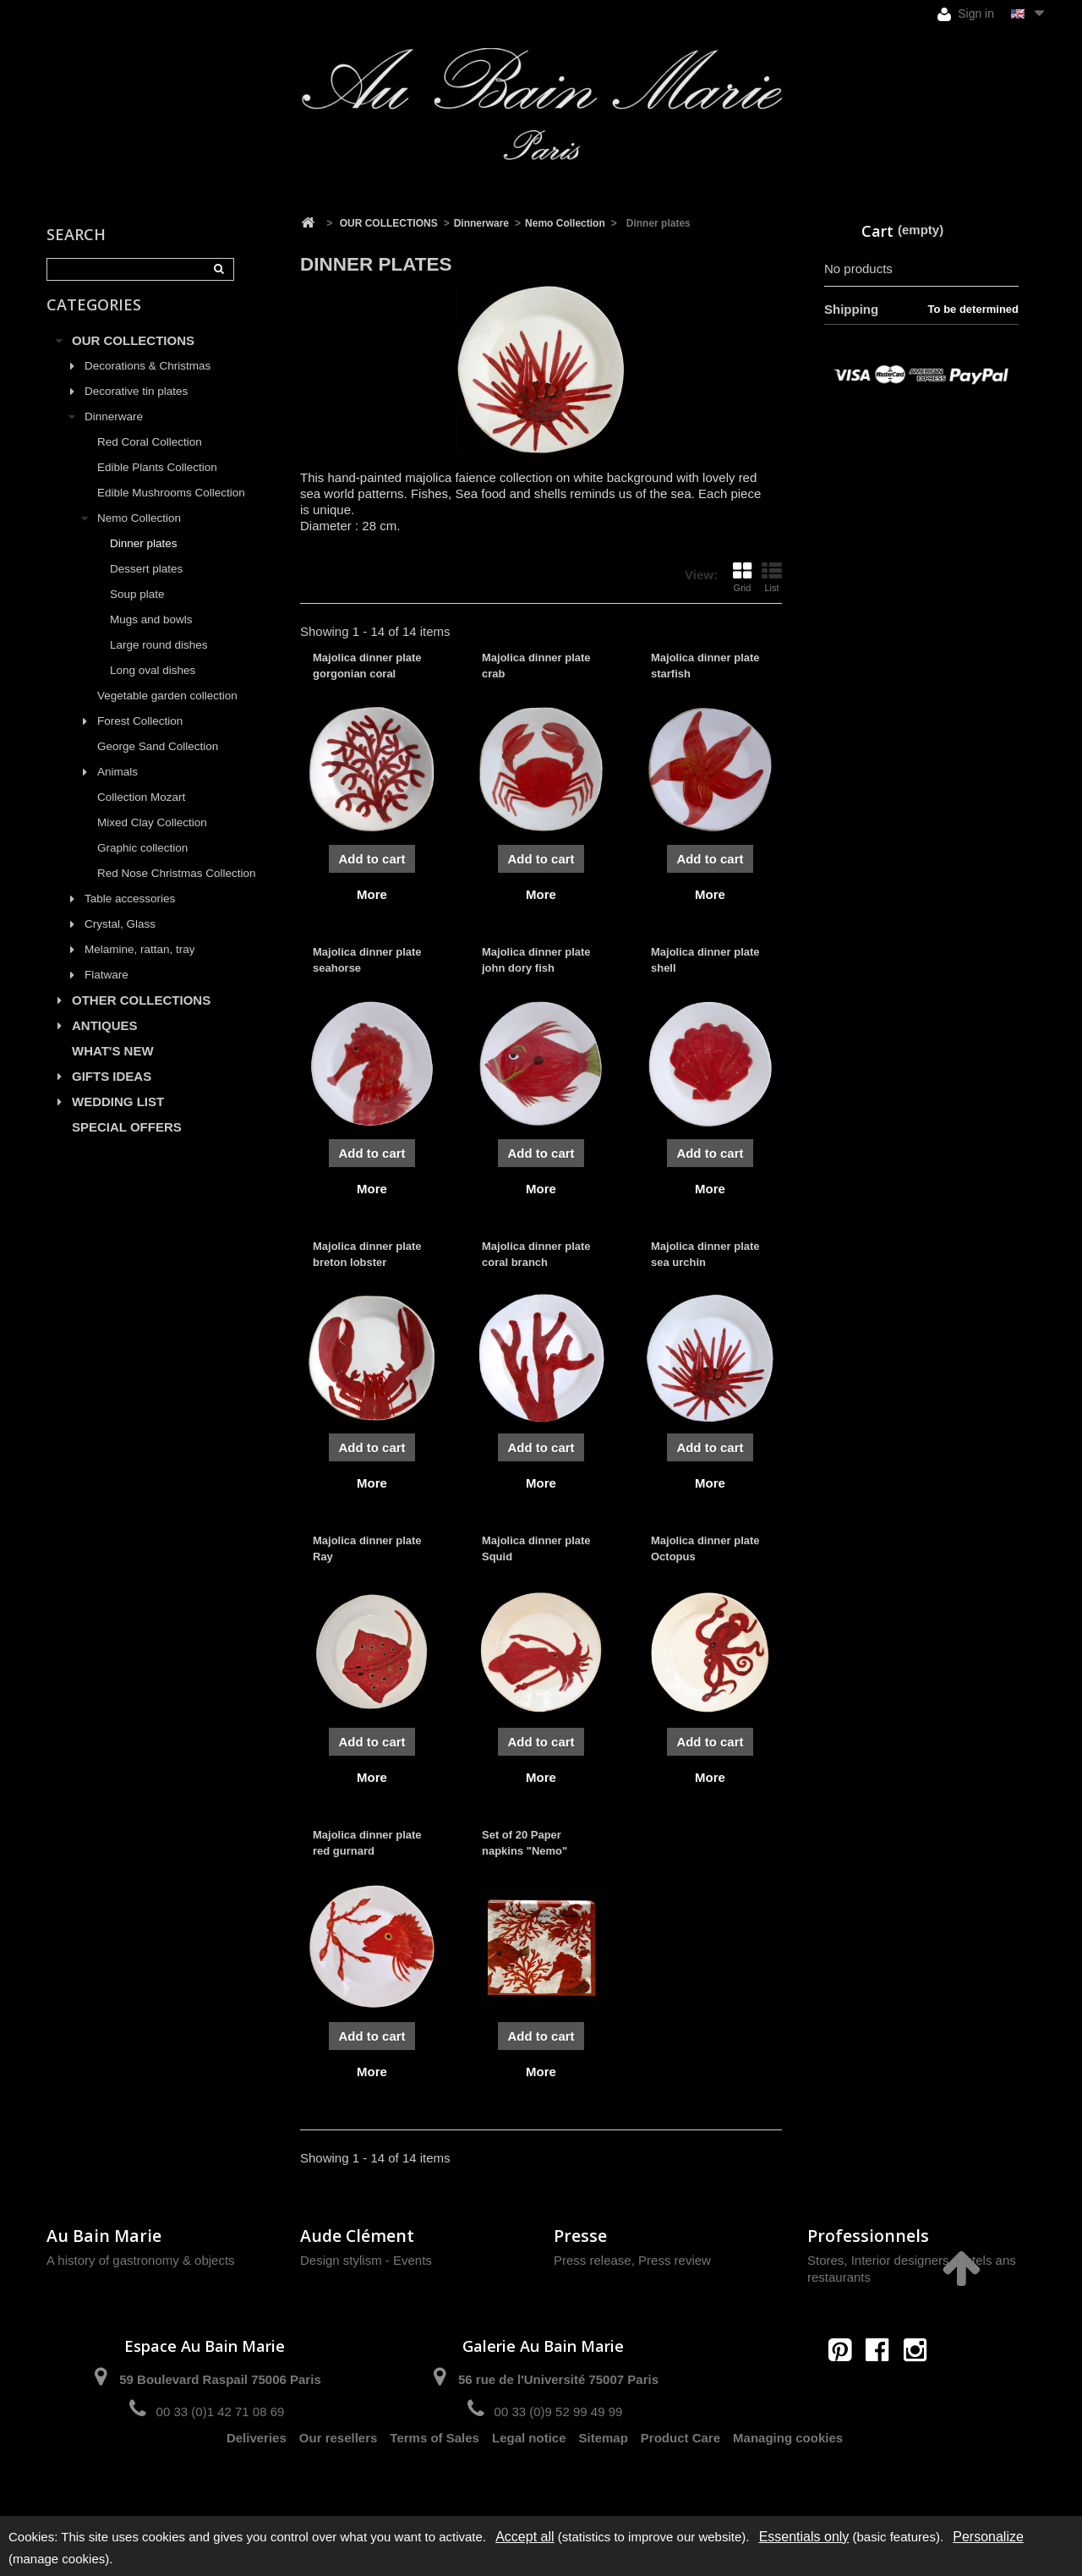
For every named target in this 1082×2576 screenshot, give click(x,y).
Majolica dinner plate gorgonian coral (367, 665)
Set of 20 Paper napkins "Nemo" (524, 1842)
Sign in (965, 14)
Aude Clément (357, 2235)
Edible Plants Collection (157, 480)
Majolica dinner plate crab (536, 665)
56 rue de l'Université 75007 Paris (558, 2379)
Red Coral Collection (149, 455)
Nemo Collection (139, 531)
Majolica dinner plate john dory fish (536, 959)
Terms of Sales (434, 2471)
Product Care (680, 2471)
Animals (117, 785)
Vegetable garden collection (167, 709)
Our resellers (338, 2471)
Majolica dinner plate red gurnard (367, 1842)
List (772, 577)
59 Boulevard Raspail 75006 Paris (219, 2379)
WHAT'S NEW (113, 1064)
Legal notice (529, 2471)
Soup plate (137, 607)
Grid (742, 577)
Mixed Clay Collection (152, 836)
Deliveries (257, 2471)
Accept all (524, 2536)
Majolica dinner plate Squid (536, 1548)
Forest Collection (140, 734)
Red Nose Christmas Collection (176, 886)
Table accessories (130, 912)
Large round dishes (159, 658)
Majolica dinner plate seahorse (367, 959)
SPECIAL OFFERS (127, 1140)
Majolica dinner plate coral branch (536, 1254)
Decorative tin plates (136, 404)
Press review (674, 2260)
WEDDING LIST (118, 1115)
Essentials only (804, 2536)
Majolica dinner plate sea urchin (705, 1254)
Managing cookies (788, 2471)
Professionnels (868, 2235)
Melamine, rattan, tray (140, 962)
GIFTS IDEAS (111, 1089)
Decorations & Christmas (147, 379)
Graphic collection (142, 861)
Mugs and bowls (151, 633)
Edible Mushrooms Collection (171, 506)
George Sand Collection (157, 760)
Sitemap (603, 2471)
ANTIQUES (105, 1039)
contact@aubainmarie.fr (883, 2386)
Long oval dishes (152, 683)
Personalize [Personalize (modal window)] (988, 2536)
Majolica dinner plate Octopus (705, 1548)
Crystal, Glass (120, 937)
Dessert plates (146, 582)
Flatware (106, 988)
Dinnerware (114, 430)
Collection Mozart (141, 810)
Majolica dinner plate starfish (705, 665)
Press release (592, 2260)
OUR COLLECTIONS (133, 354)
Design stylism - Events (366, 2260)
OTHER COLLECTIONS (141, 1013)
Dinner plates (144, 557)
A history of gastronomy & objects (140, 2260)
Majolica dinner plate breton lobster (367, 1254)
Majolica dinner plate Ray (367, 1548)
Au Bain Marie (103, 2235)
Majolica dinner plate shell (705, 959)
